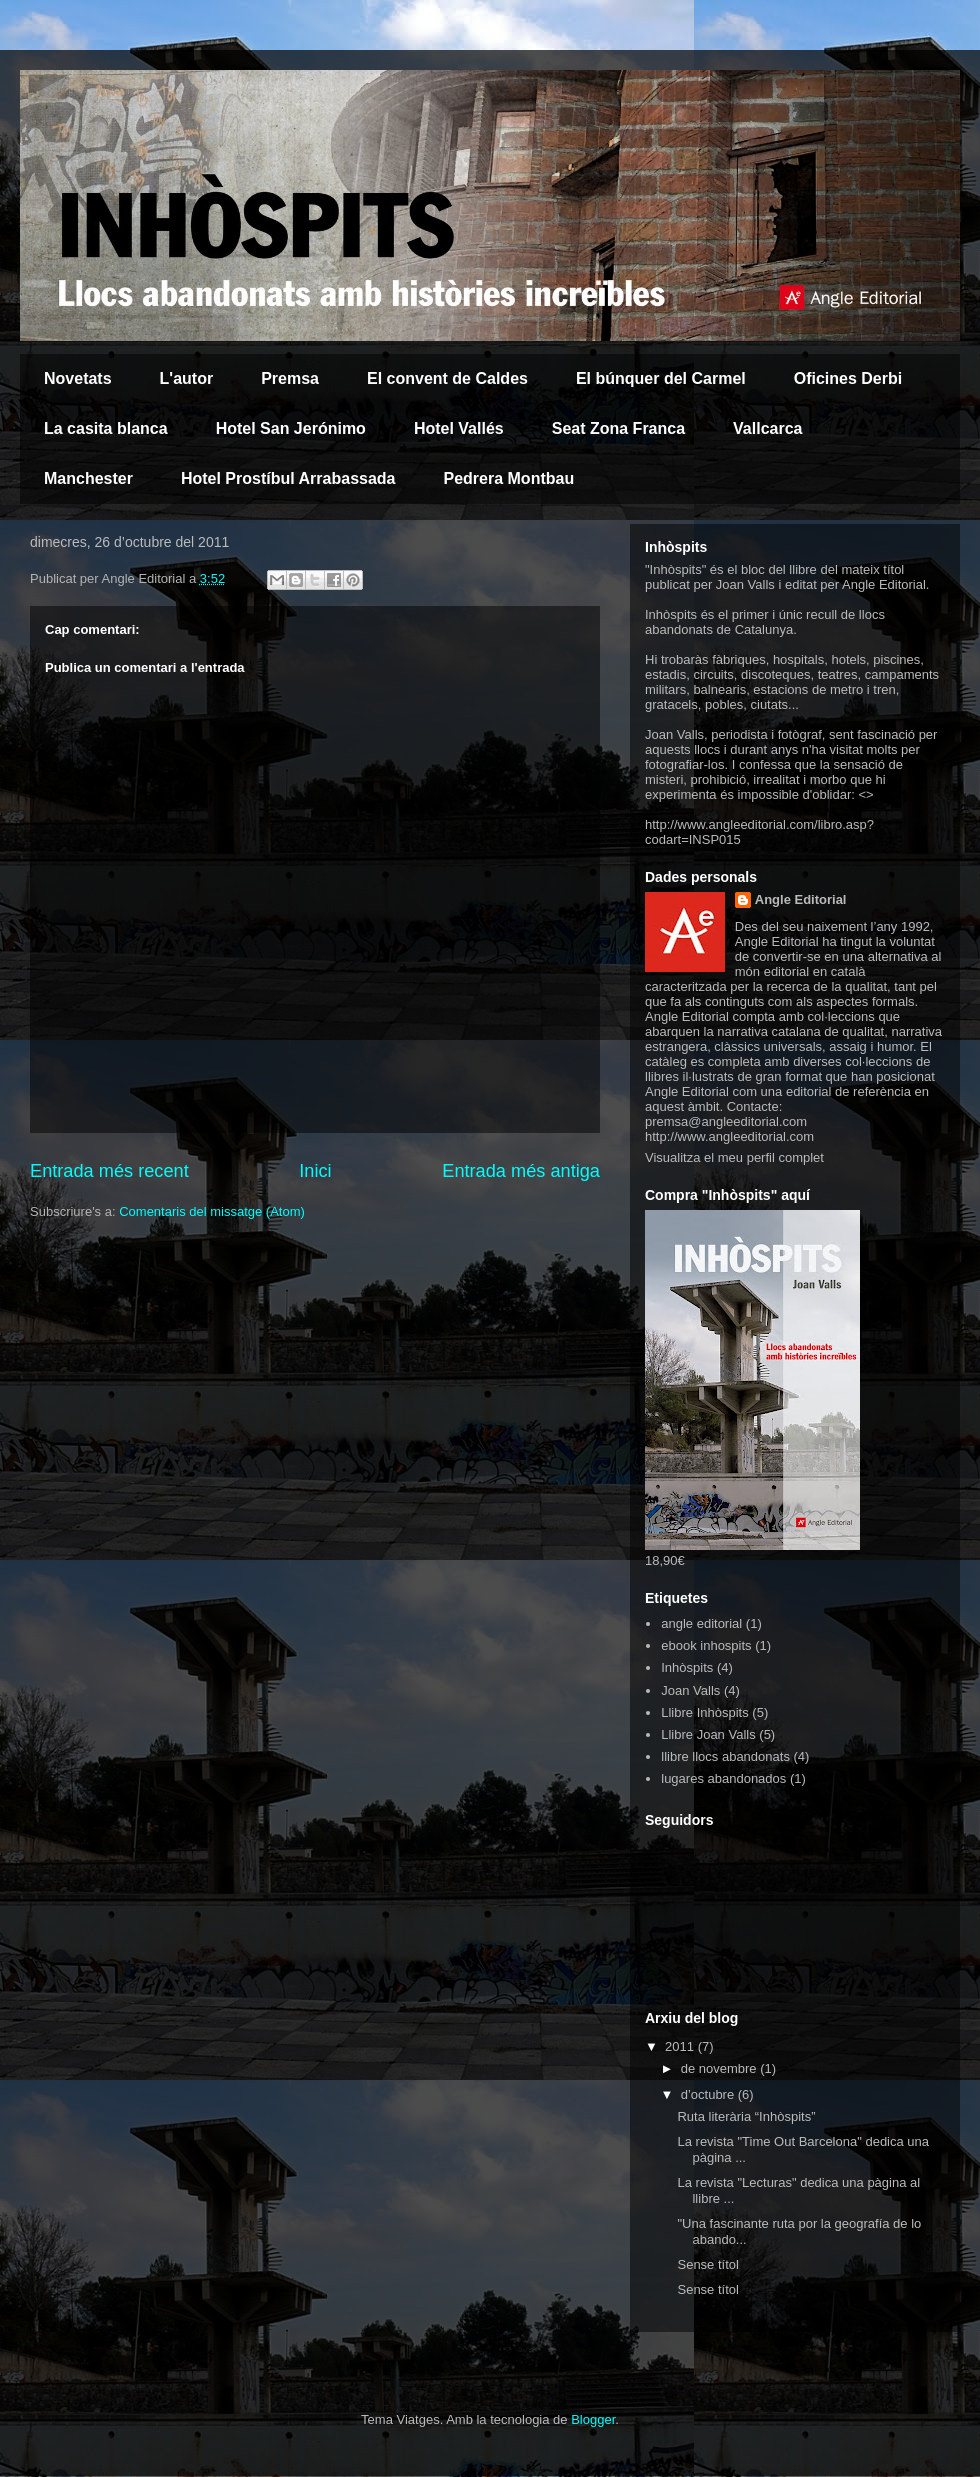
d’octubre (709, 2094)
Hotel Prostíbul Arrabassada (288, 478)
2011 (681, 2046)
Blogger (593, 2419)
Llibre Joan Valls (708, 1734)
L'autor (187, 378)
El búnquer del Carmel (661, 378)
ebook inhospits (706, 1645)
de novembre (721, 2068)
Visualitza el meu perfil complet (734, 1157)
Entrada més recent (109, 1171)
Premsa (290, 378)
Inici (315, 1171)
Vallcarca (767, 428)
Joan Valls (690, 1690)
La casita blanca (106, 428)
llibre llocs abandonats (725, 1756)
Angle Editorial (801, 899)
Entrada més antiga (521, 1171)
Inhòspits (687, 1667)
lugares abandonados (723, 1778)
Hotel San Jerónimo (291, 428)
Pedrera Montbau (509, 478)
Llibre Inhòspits (704, 1712)
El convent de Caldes (447, 378)
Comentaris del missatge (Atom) (212, 1211)
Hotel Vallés (459, 428)
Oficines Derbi (848, 378)
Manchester (88, 478)
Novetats (78, 378)
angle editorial (701, 1623)
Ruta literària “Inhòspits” (746, 2116)
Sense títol (707, 2264)
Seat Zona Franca (618, 428)
